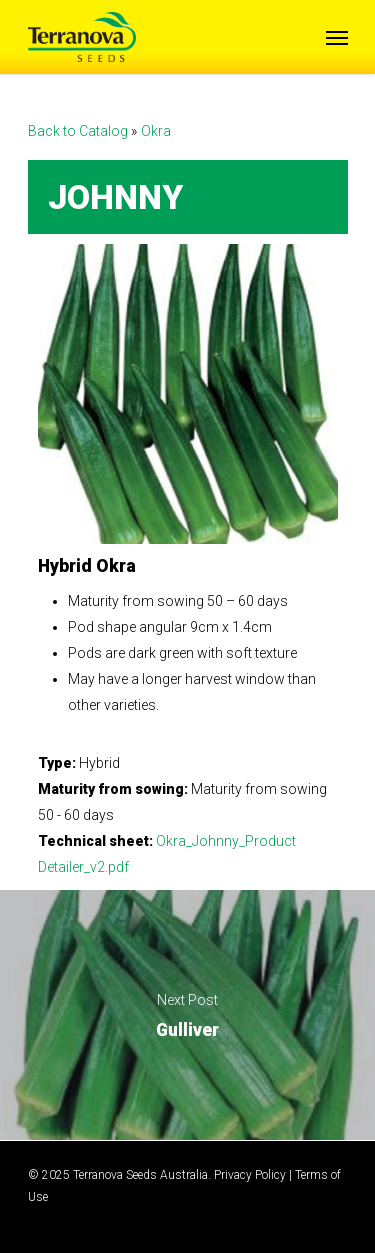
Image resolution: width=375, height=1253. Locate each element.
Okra (156, 131)
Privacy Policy (250, 1175)
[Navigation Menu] (337, 37)
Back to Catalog (79, 131)
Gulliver (187, 1015)
